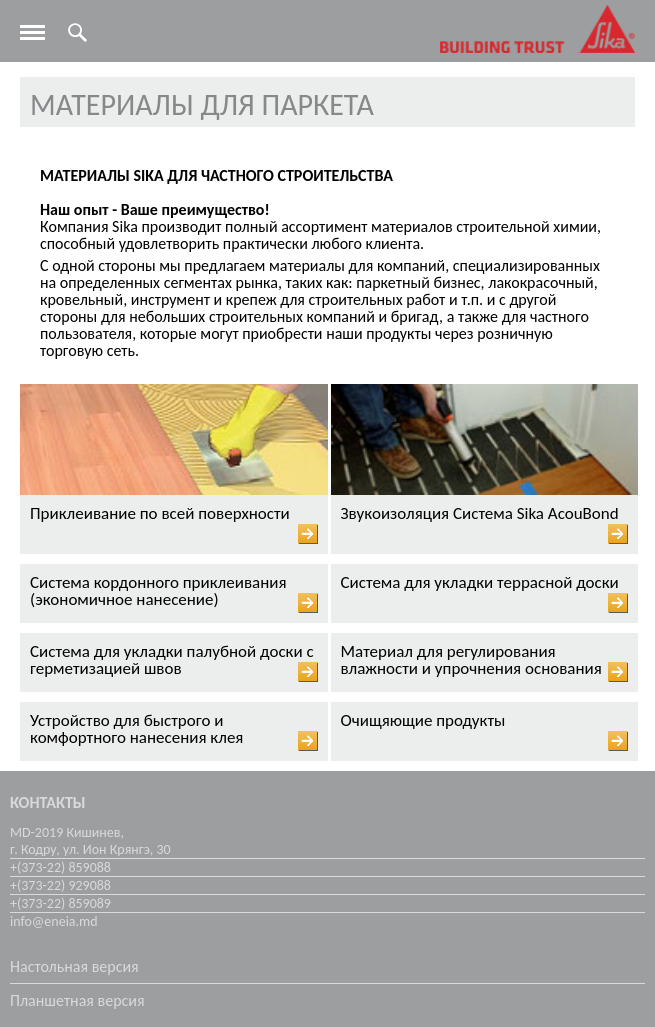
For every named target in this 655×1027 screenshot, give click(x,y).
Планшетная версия (77, 1000)
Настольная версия (74, 966)
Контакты (48, 802)
